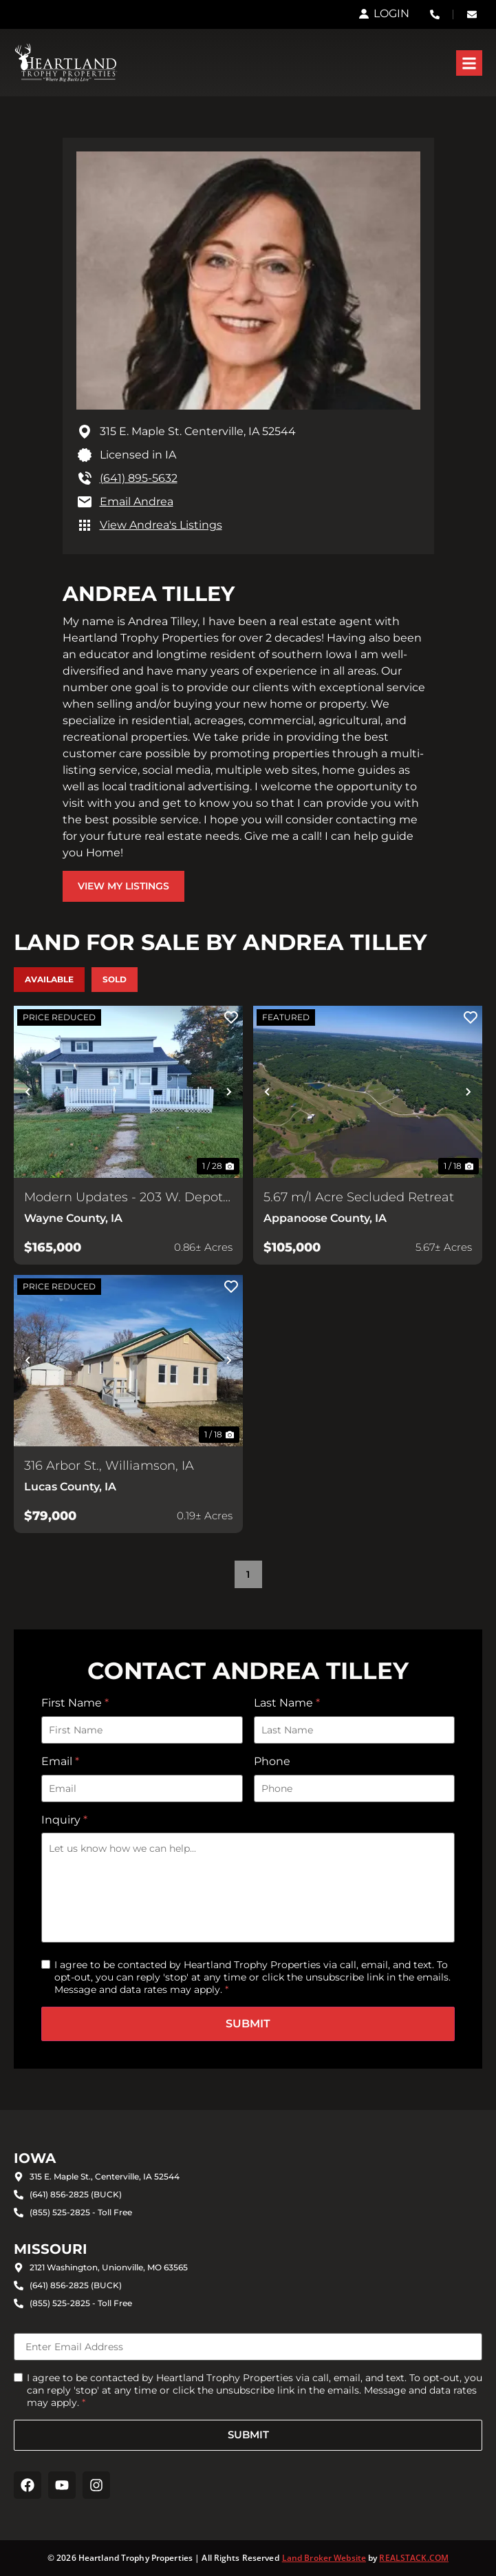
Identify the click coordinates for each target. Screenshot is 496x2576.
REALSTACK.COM (414, 2558)
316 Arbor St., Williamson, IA (109, 1465)
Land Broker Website (324, 2558)
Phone (272, 1761)
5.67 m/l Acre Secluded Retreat (358, 1197)
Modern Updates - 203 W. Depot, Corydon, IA (125, 1198)
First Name (75, 1702)
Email (60, 1761)
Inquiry (64, 1819)
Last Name (287, 1702)
